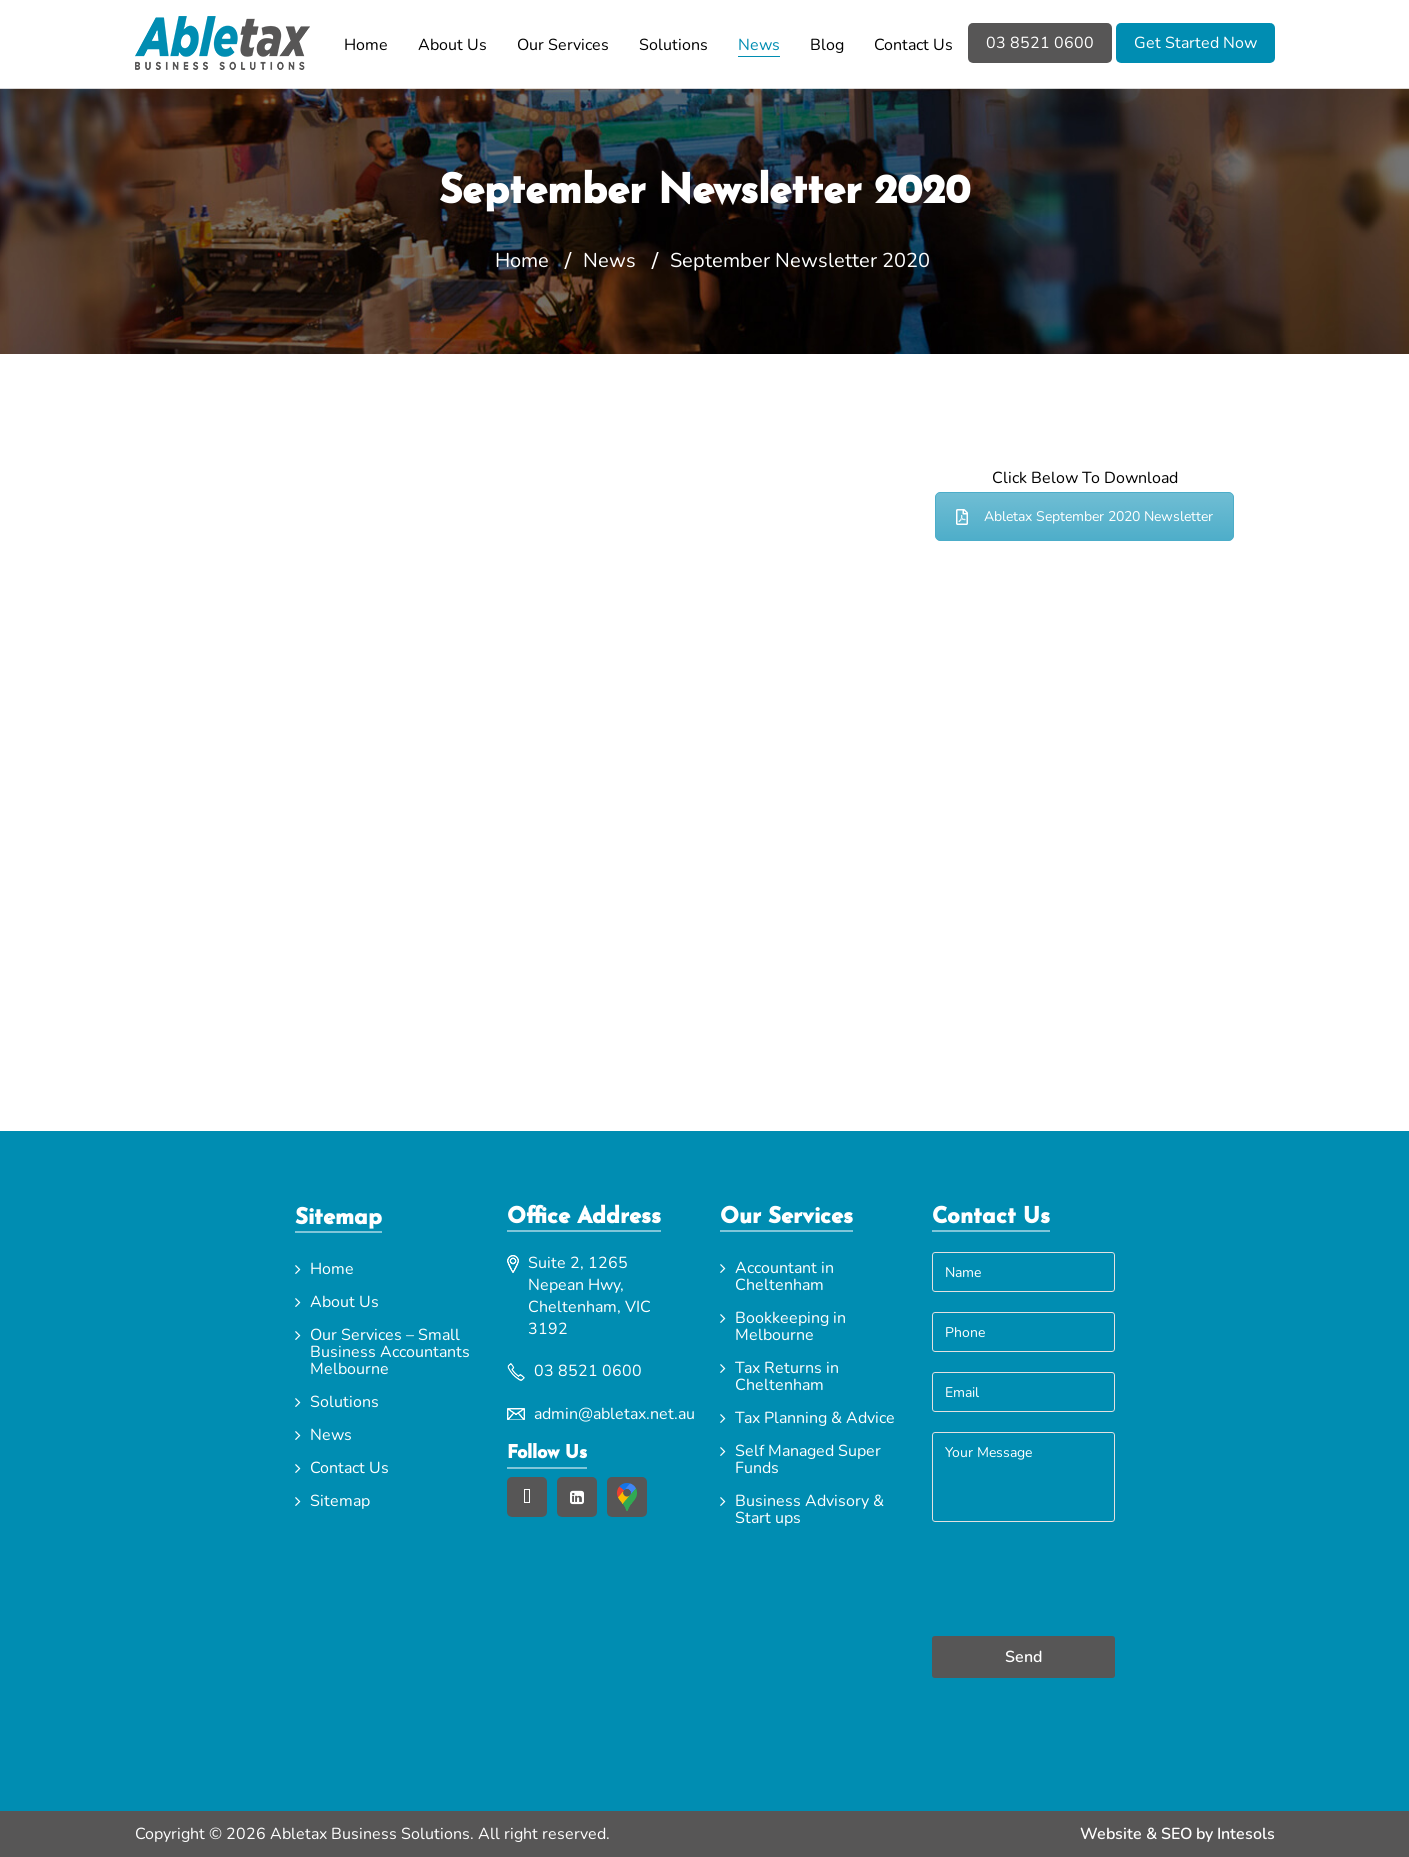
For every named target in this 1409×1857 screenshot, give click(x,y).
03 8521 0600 (1040, 43)
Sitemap (340, 1501)
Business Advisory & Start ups (809, 1509)
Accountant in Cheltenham (784, 1276)
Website (1111, 1834)
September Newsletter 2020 (800, 261)
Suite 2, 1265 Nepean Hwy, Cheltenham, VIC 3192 (589, 1296)
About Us (452, 45)
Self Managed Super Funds (808, 1459)
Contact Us (913, 45)
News (759, 45)
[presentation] (1023, 1581)
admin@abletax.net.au (611, 1414)
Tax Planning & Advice (815, 1418)
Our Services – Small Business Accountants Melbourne (390, 1352)
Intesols (1246, 1834)
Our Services (563, 45)
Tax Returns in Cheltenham (787, 1376)
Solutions (673, 45)
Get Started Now (1195, 43)
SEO (1176, 1834)
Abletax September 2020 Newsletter (1084, 516)
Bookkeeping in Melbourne (790, 1326)
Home (366, 45)
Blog (827, 45)
